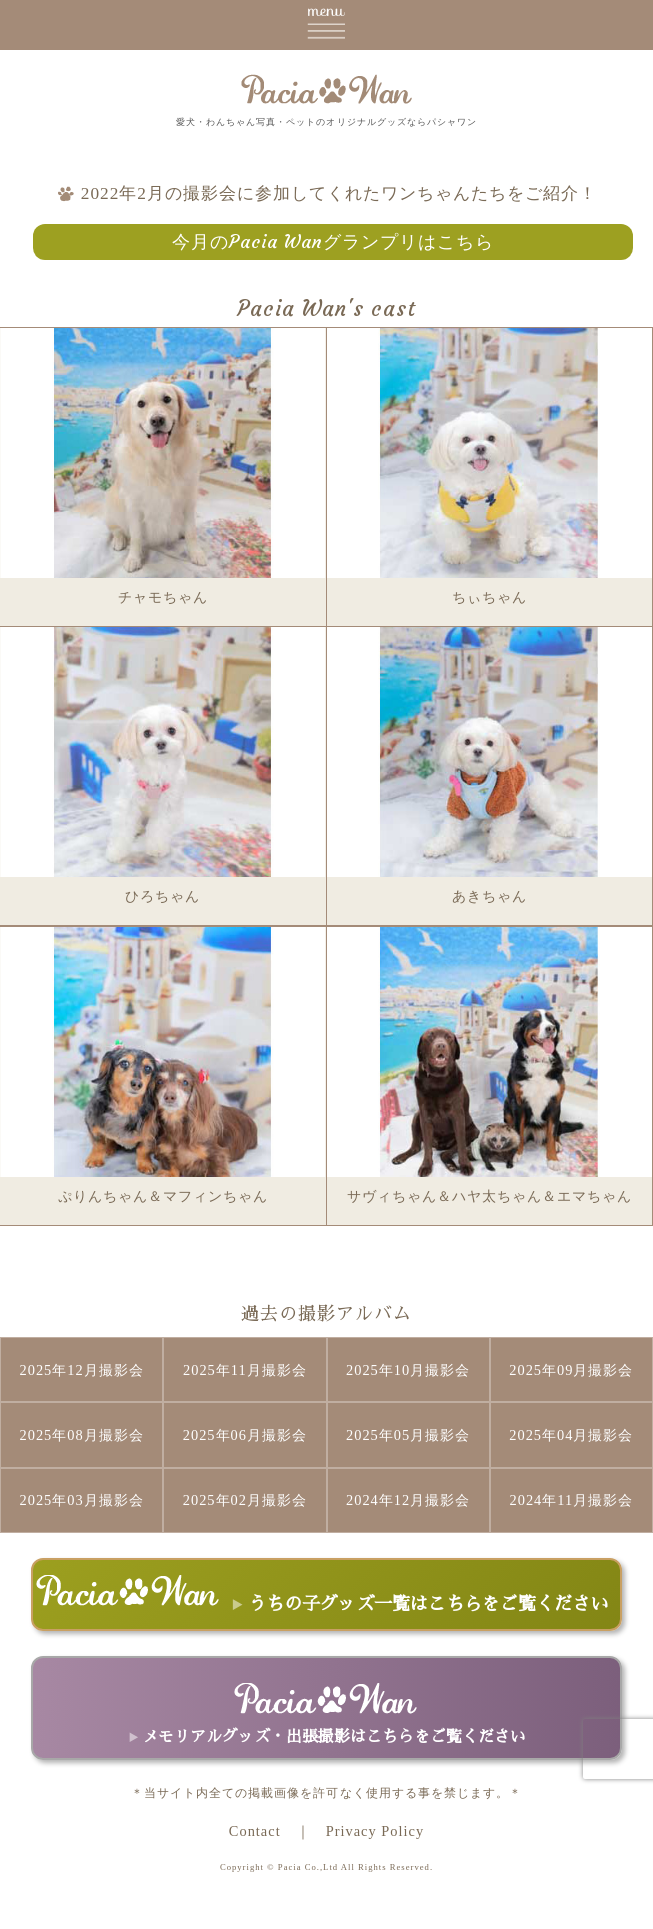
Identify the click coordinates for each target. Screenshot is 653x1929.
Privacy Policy (375, 1831)
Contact (255, 1831)
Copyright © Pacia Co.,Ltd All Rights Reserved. (326, 1867)
